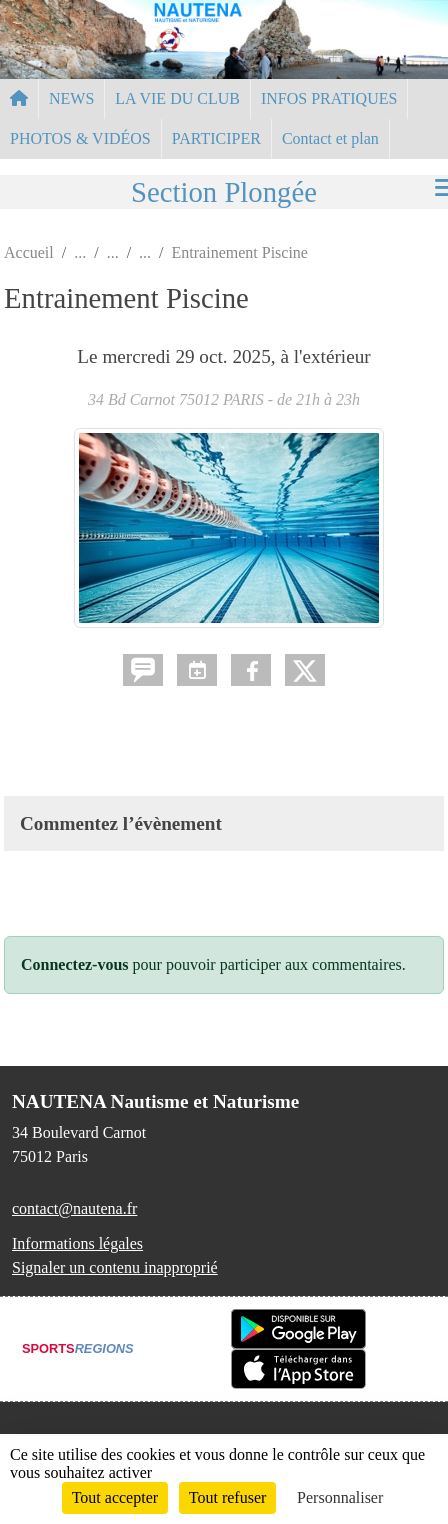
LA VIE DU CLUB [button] (177, 98)
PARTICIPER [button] (216, 138)
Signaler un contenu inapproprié (115, 1267)
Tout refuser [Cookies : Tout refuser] (228, 1497)
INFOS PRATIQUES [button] (329, 98)
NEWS (71, 98)
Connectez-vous (75, 964)
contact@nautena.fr (74, 1208)
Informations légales (77, 1243)
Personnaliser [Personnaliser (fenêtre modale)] (340, 1497)
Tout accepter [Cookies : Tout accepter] (115, 1497)
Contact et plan (330, 138)
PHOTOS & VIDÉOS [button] (80, 138)
